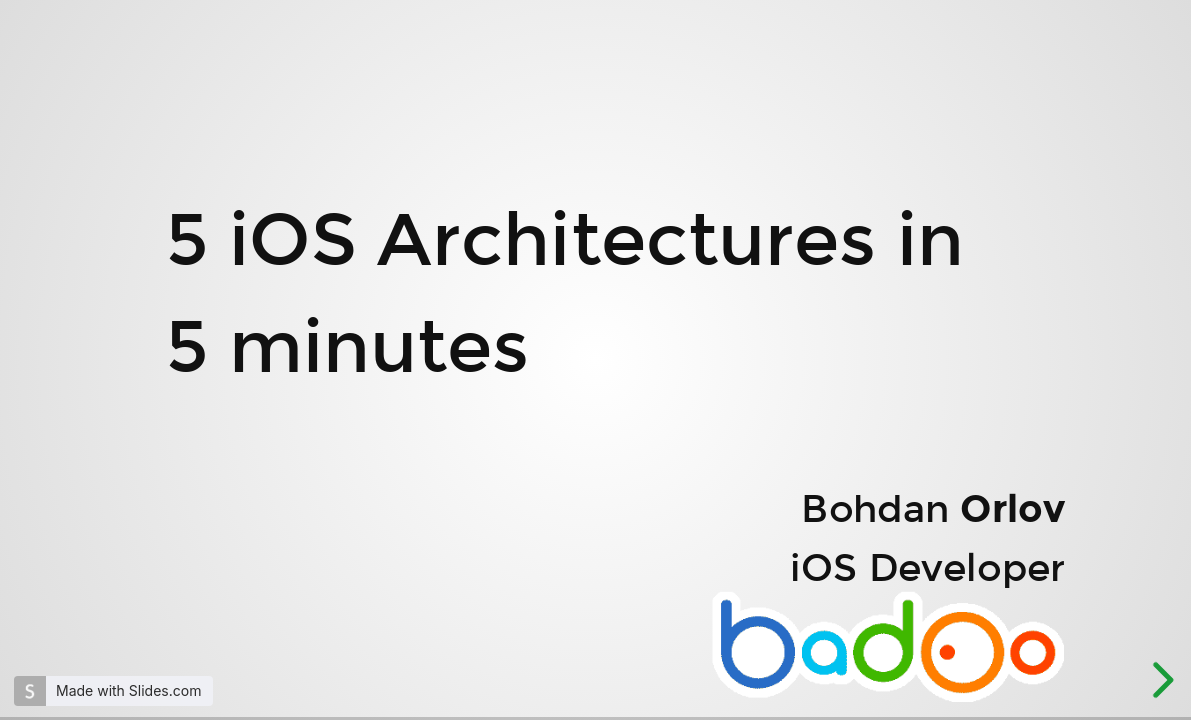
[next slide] (1160, 680)
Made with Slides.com (128, 690)
